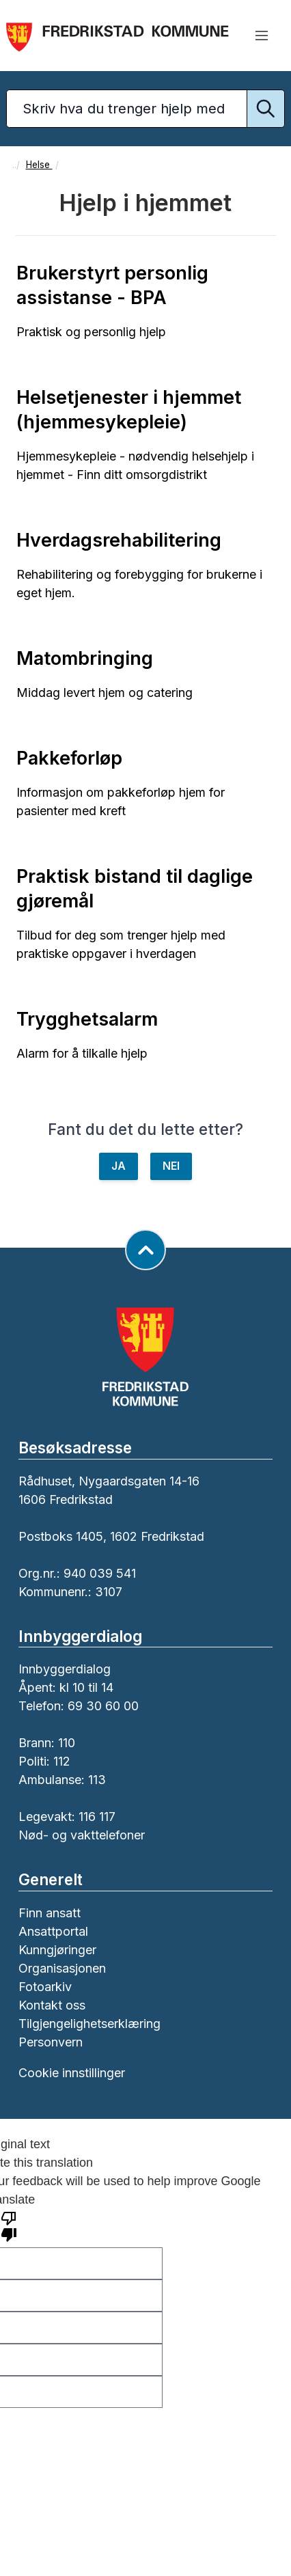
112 (61, 1761)
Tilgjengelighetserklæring (89, 2023)
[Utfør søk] (266, 109)
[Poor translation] (9, 2225)
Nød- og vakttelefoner (81, 1835)
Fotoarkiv (45, 1986)
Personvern (50, 2042)
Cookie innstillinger (71, 2073)
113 (97, 1779)
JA (118, 1166)
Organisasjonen (62, 1968)
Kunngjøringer (57, 1950)
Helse (39, 164)
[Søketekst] (145, 109)
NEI (171, 1166)
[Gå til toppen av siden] (145, 1249)
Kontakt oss (51, 2005)
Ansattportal (53, 1931)
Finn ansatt (49, 1913)
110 (66, 1743)
